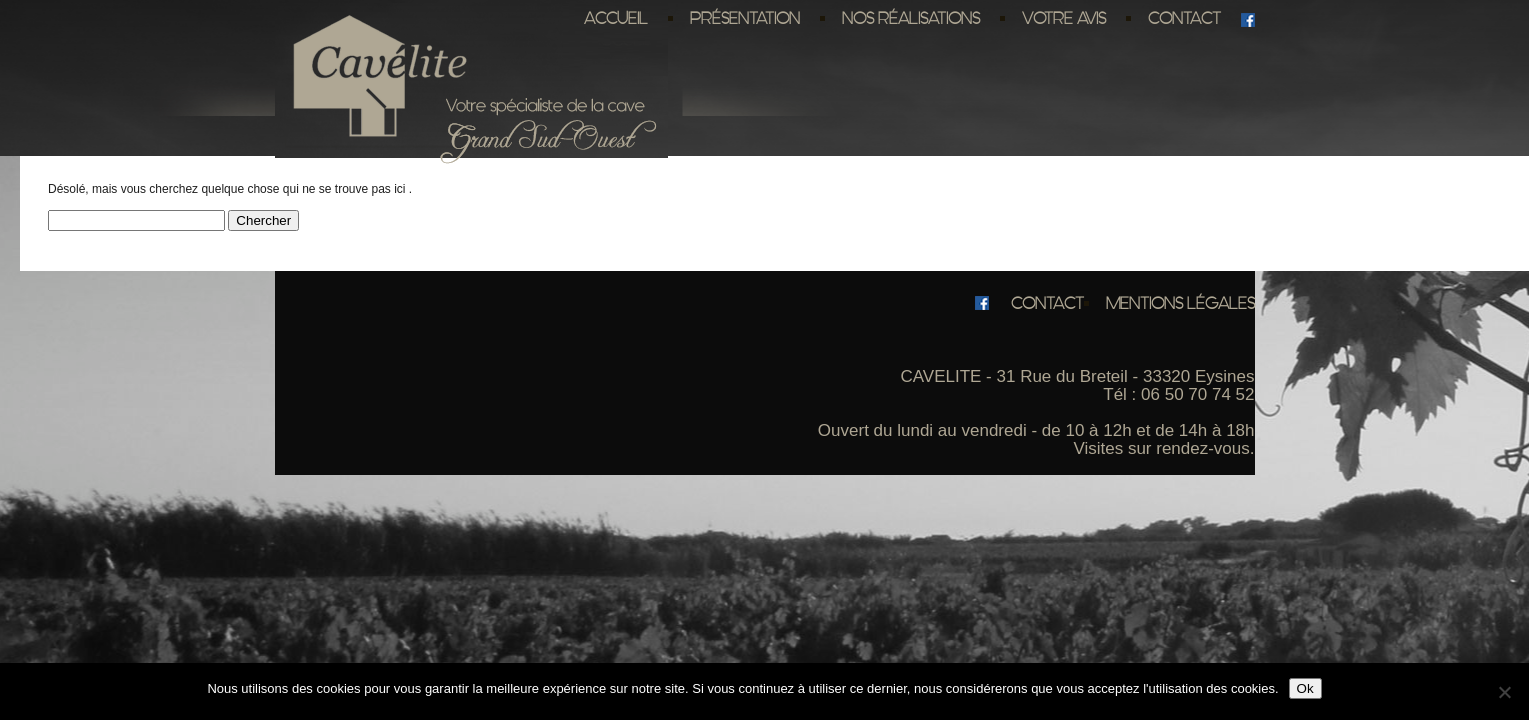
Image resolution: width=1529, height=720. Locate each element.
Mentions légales (1180, 303)
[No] (1504, 692)
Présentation (745, 18)
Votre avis (1064, 18)
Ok (1305, 688)
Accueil (616, 18)
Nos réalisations (911, 18)
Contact (1184, 18)
